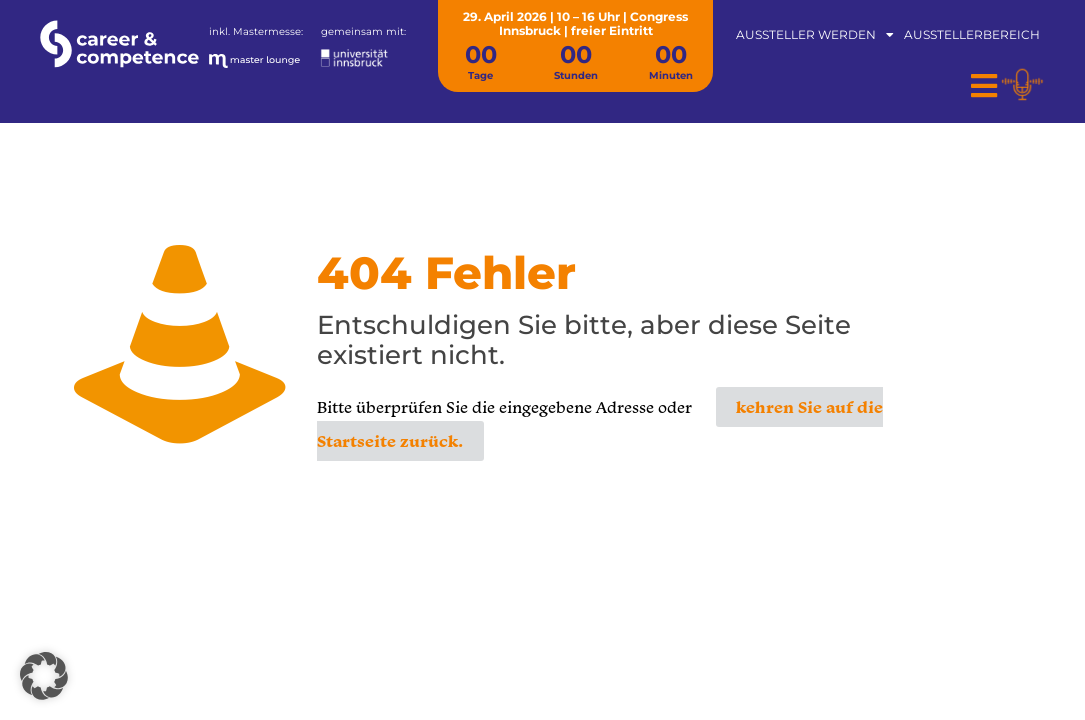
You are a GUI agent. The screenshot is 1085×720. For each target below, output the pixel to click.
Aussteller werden (815, 35)
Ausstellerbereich (972, 34)
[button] (44, 676)
